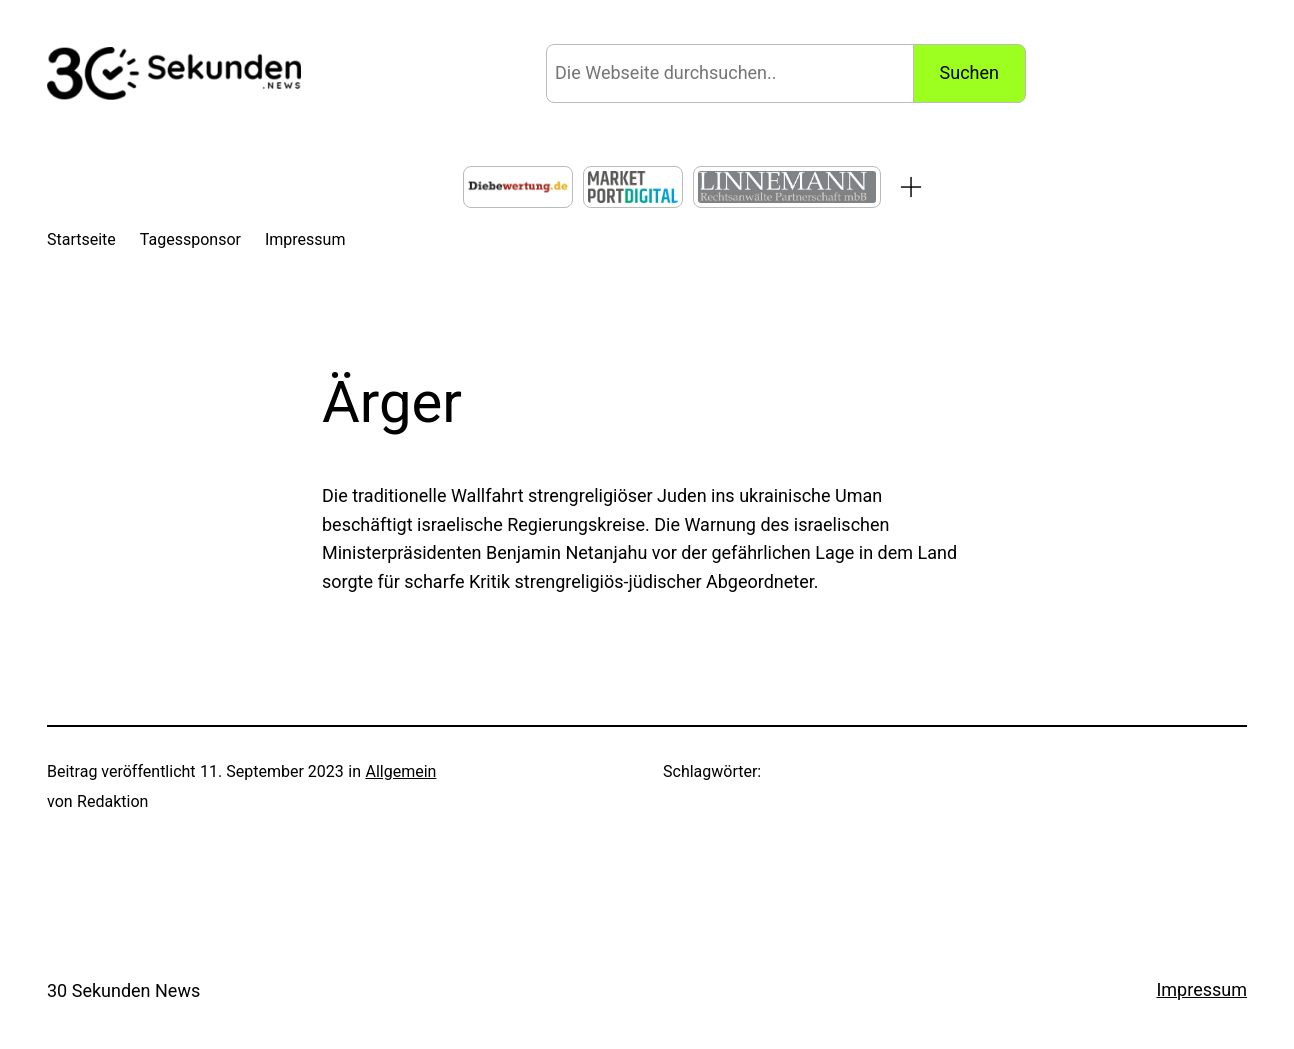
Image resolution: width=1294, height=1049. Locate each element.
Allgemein (400, 771)
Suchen (969, 72)
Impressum (1201, 989)
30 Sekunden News (123, 990)
